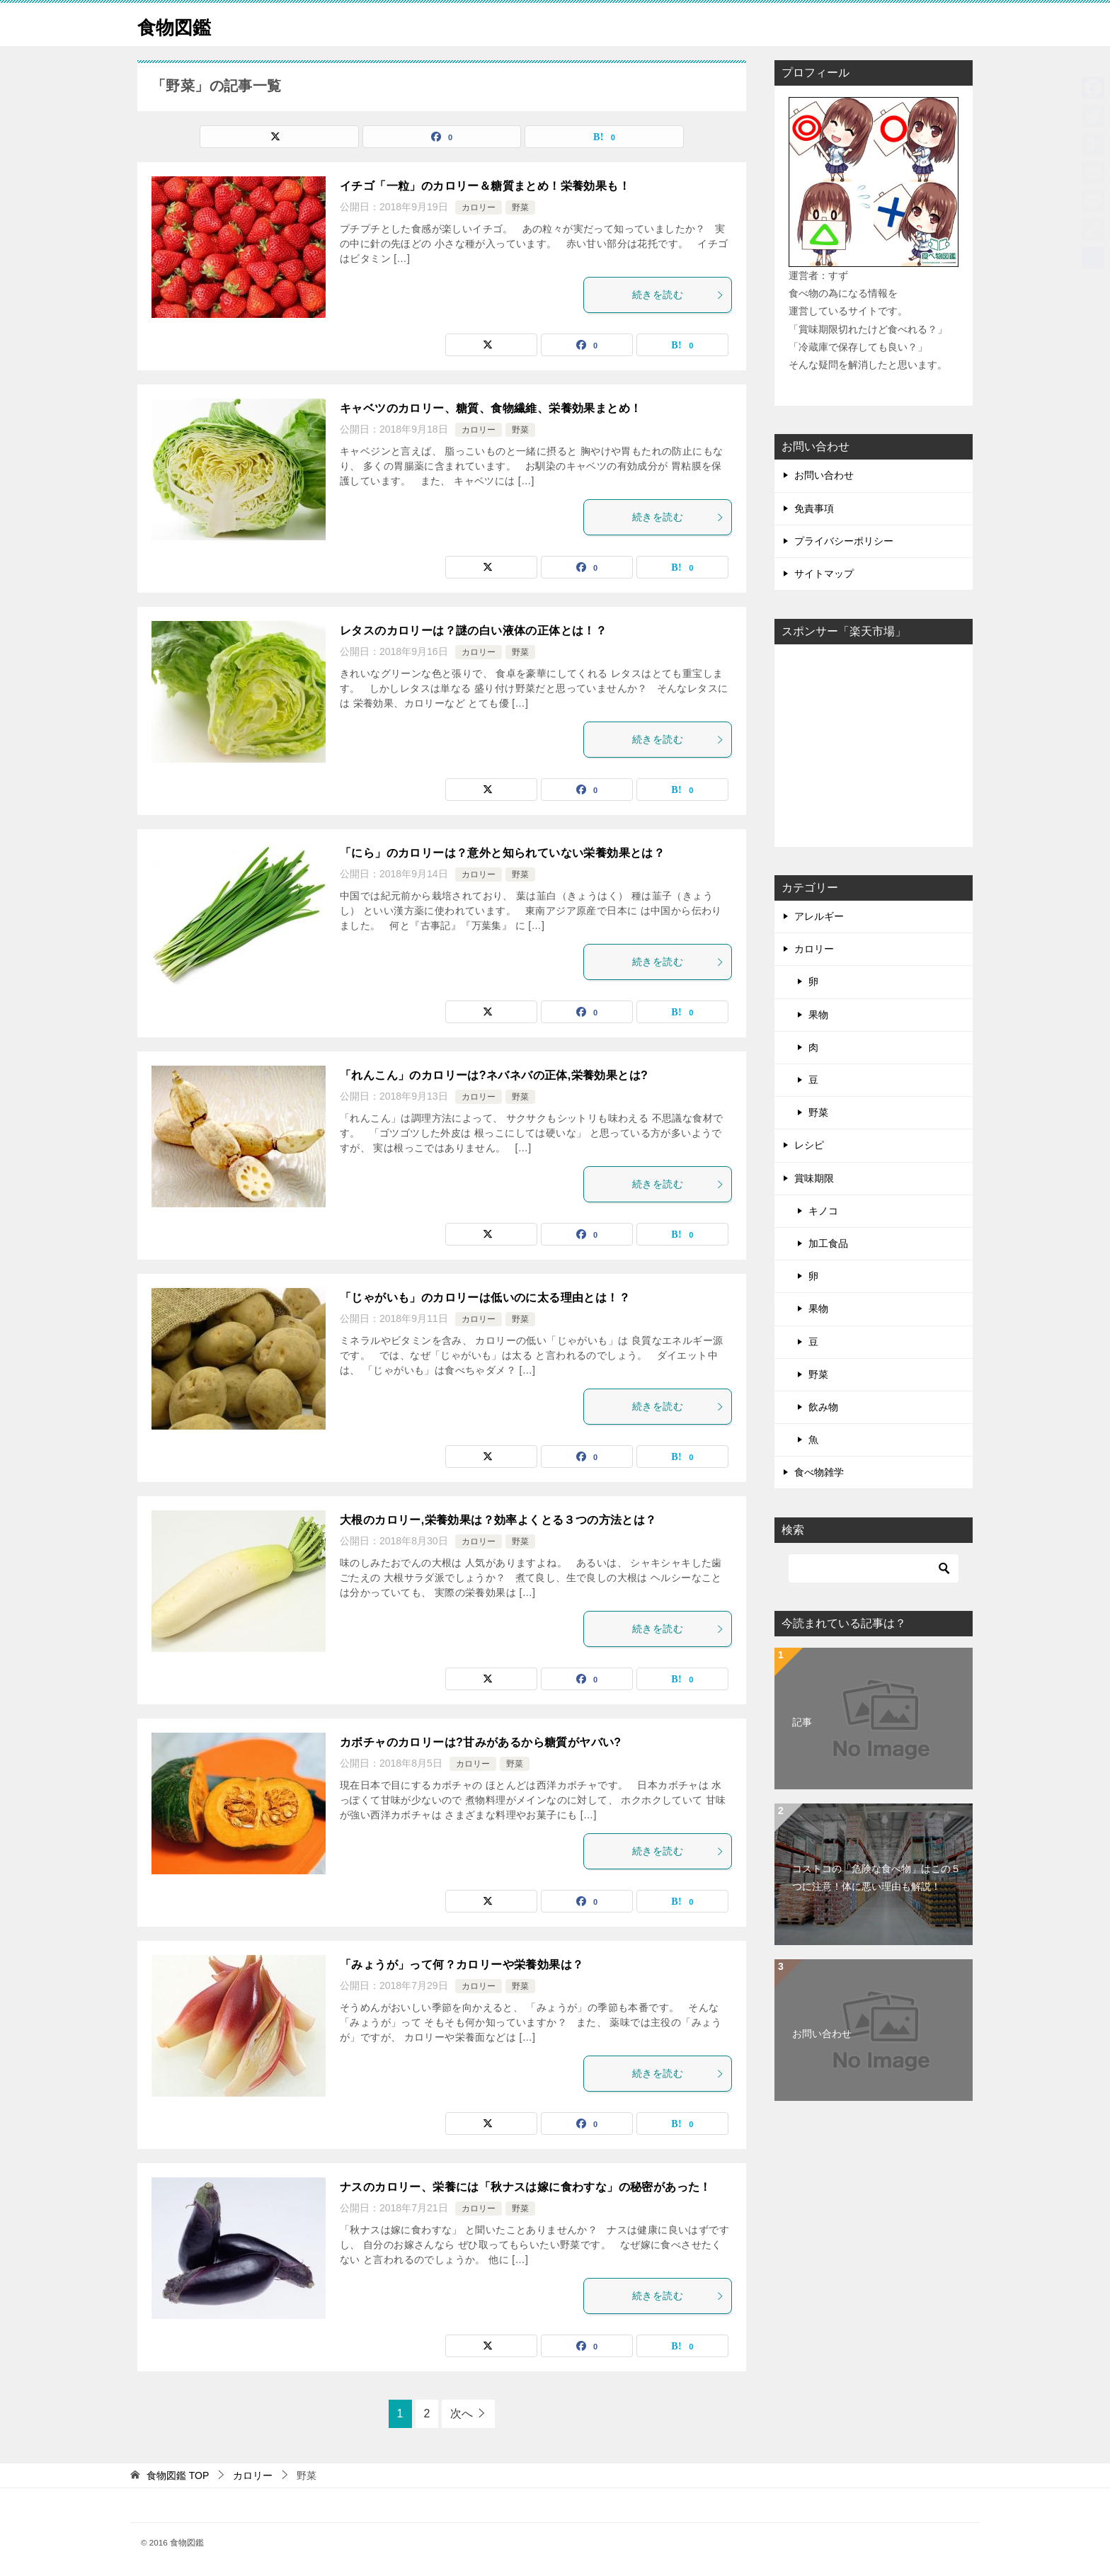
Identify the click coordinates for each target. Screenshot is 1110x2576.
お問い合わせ (824, 475)
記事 (802, 1722)
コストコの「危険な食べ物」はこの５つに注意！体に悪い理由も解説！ (876, 1877)
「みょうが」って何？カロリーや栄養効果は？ (461, 1965)
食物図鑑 (179, 24)
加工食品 (828, 1243)
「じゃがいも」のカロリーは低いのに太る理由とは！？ (485, 1298)
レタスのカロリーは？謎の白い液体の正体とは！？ (473, 631)
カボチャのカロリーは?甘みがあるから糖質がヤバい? (481, 1742)
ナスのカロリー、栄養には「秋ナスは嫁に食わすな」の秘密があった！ (525, 2187)
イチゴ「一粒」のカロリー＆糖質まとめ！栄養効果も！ (485, 186)
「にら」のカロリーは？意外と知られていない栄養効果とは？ (502, 853)
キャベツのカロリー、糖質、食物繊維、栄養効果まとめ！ (490, 408)
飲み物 (823, 1407)
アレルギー (819, 916)
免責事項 (814, 508)
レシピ (809, 1145)
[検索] (874, 1568)
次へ (461, 2413)
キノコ (823, 1210)
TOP (178, 2475)
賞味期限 (814, 1178)
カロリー (479, 207)
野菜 (520, 207)
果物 (818, 1014)
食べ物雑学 (819, 1472)
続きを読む (678, 294)
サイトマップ (824, 573)
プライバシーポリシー (843, 541)
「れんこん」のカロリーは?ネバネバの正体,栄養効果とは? (494, 1075)
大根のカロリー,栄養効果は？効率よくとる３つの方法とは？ (498, 1520)
